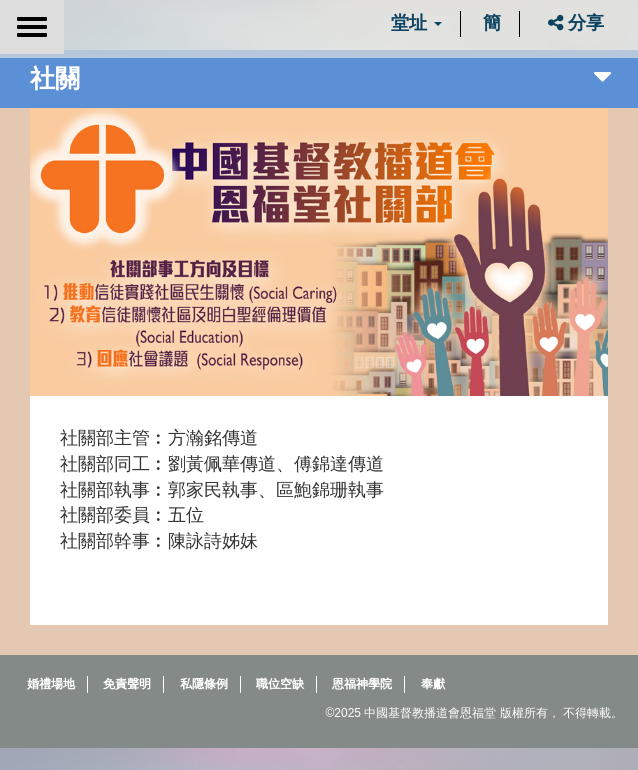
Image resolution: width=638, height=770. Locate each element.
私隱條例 (204, 684)
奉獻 (433, 684)
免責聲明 (127, 684)
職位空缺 (280, 684)
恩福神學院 (362, 684)
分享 (576, 23)
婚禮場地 (51, 684)
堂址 (416, 23)
